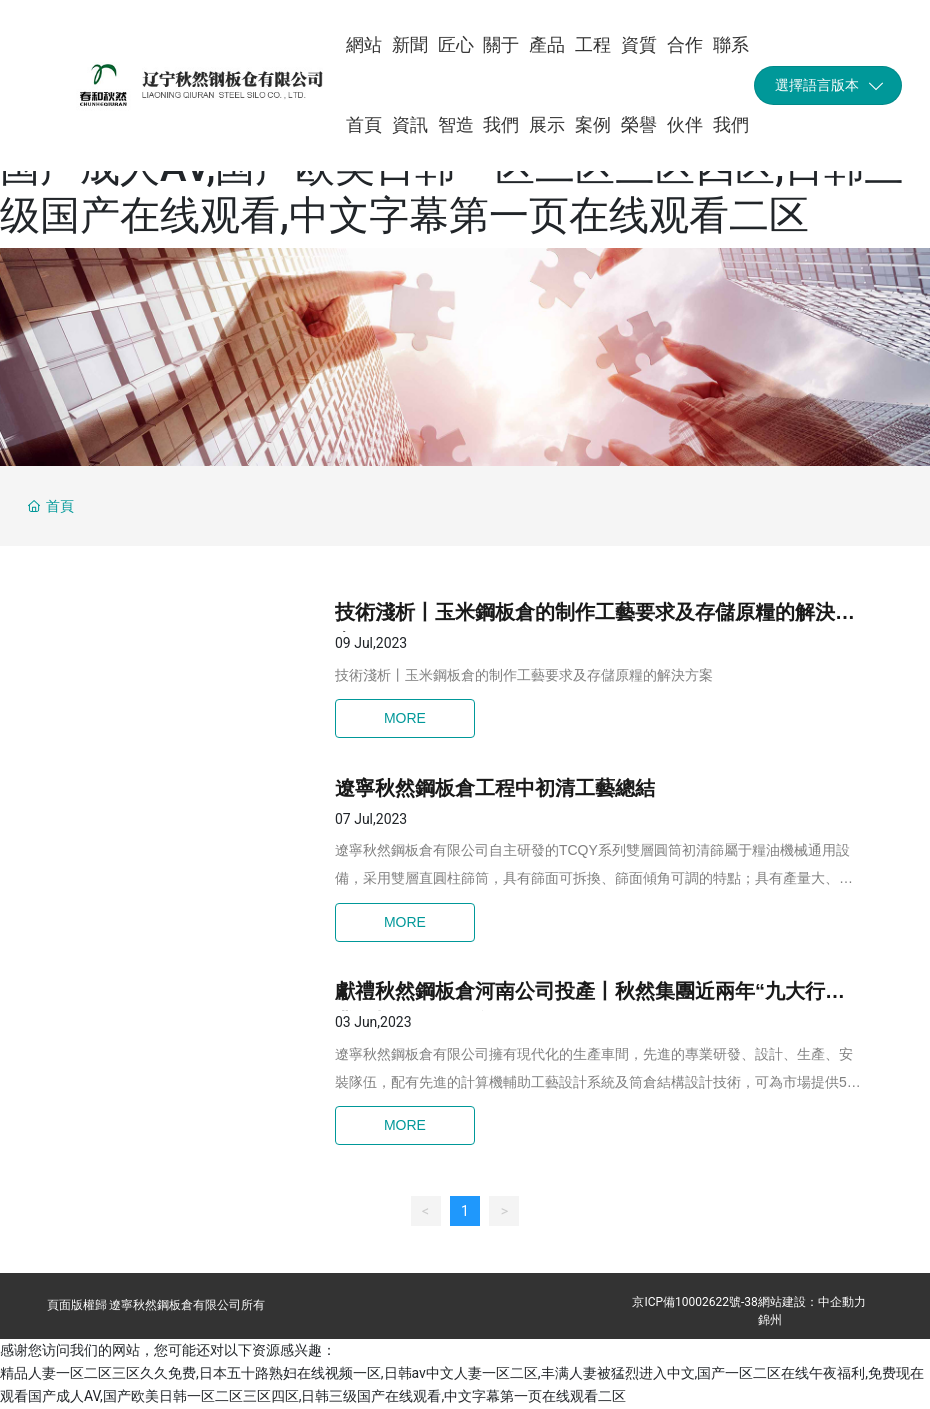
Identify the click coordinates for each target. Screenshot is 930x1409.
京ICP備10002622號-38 (694, 1302)
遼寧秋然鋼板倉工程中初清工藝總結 (495, 788)
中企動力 (842, 1302)
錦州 (770, 1320)
